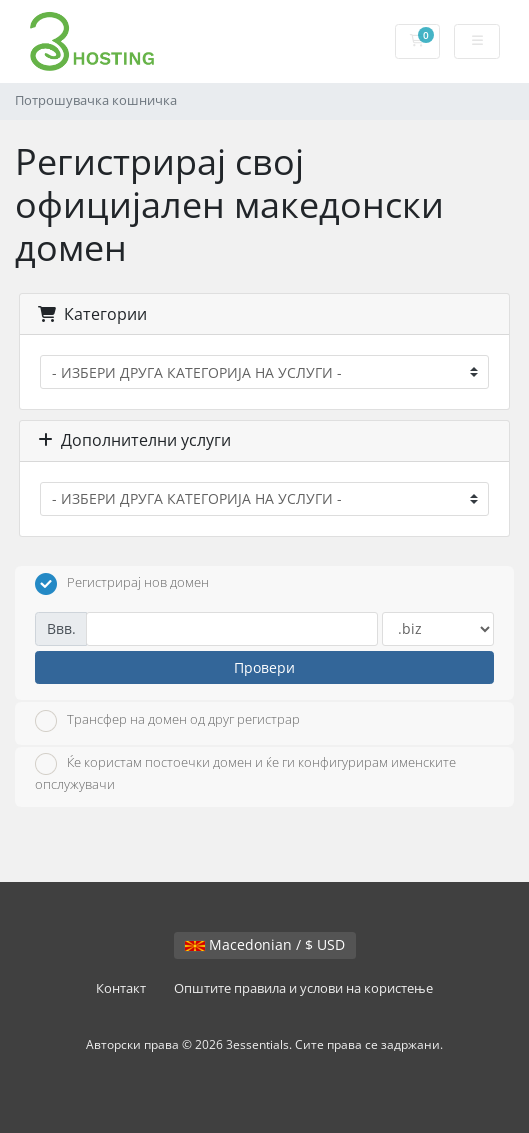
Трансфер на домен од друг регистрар (167, 721)
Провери (264, 667)
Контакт (121, 988)
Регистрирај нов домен (122, 584)
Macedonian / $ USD (265, 944)
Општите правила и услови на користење (303, 988)
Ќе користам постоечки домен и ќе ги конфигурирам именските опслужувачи (245, 773)
